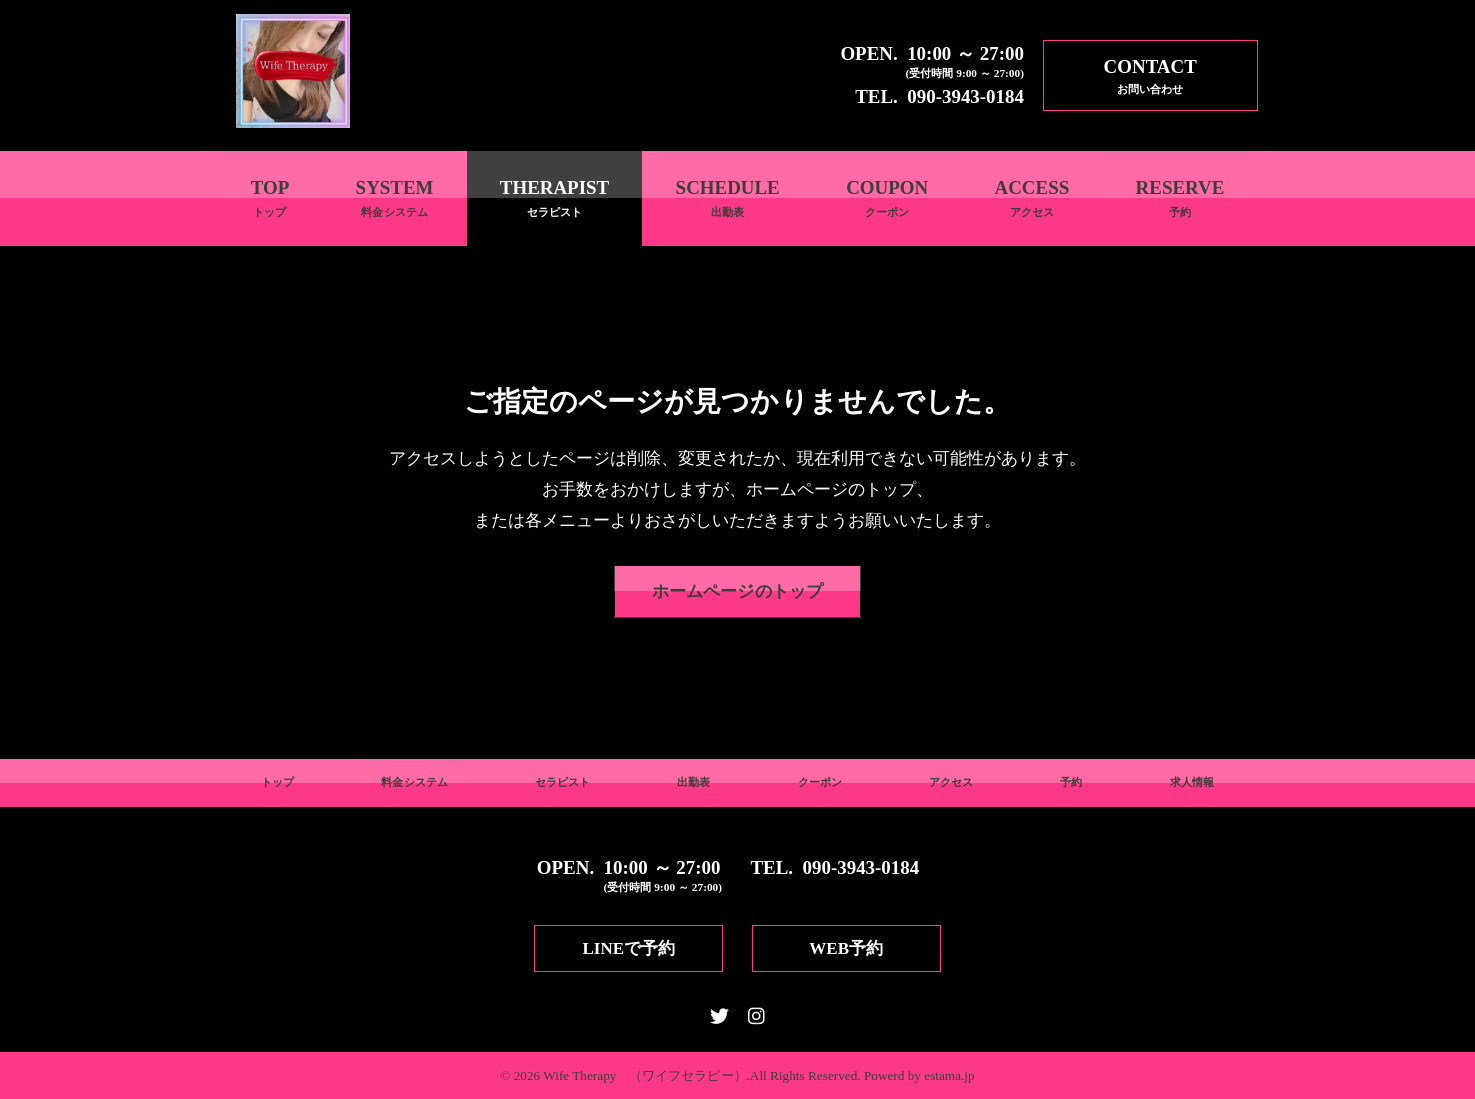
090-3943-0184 (965, 96)
